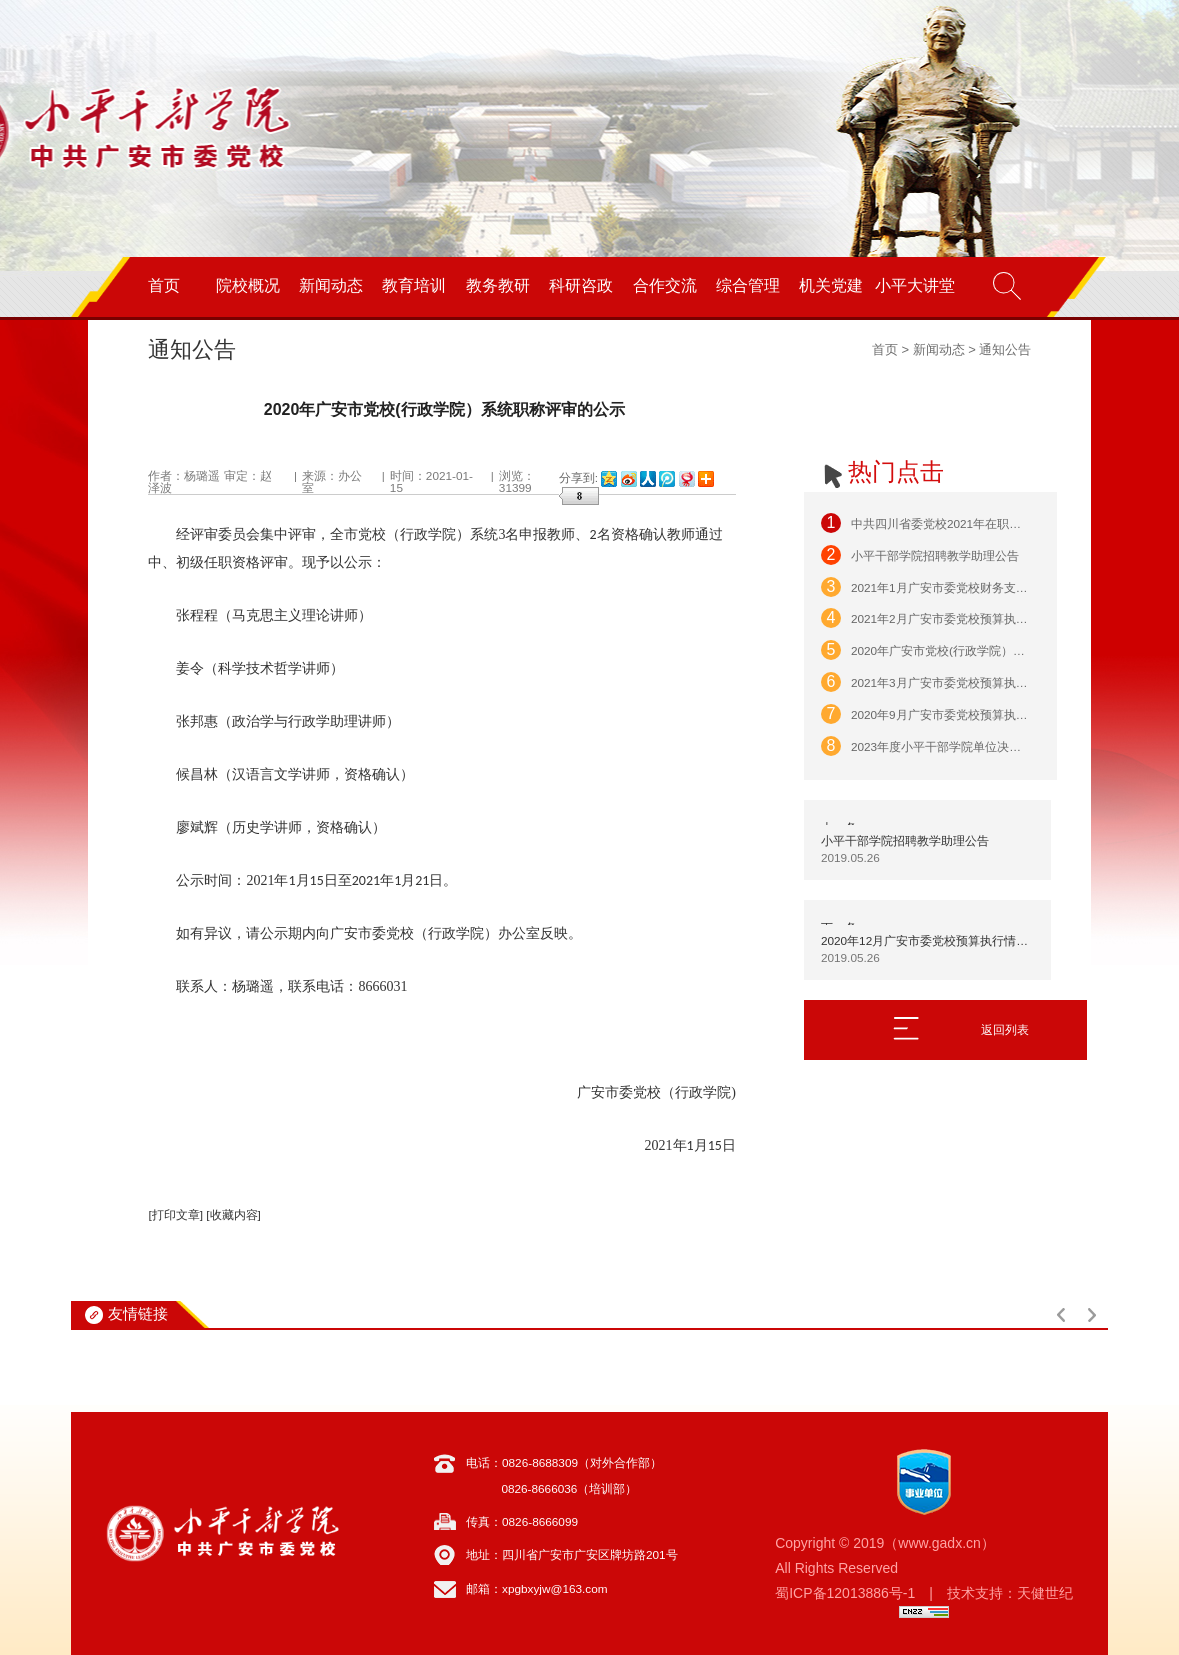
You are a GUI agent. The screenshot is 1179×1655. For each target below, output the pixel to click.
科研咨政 (581, 285)
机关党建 (831, 285)
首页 (164, 285)
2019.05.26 (850, 858)
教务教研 (498, 285)
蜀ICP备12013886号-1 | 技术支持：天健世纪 (924, 1593)
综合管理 (748, 285)
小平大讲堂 (915, 285)
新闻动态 (331, 285)
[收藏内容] (233, 1215)
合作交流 (665, 285)
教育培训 (414, 285)
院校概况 (248, 285)
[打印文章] (175, 1215)
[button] (1061, 1315)
